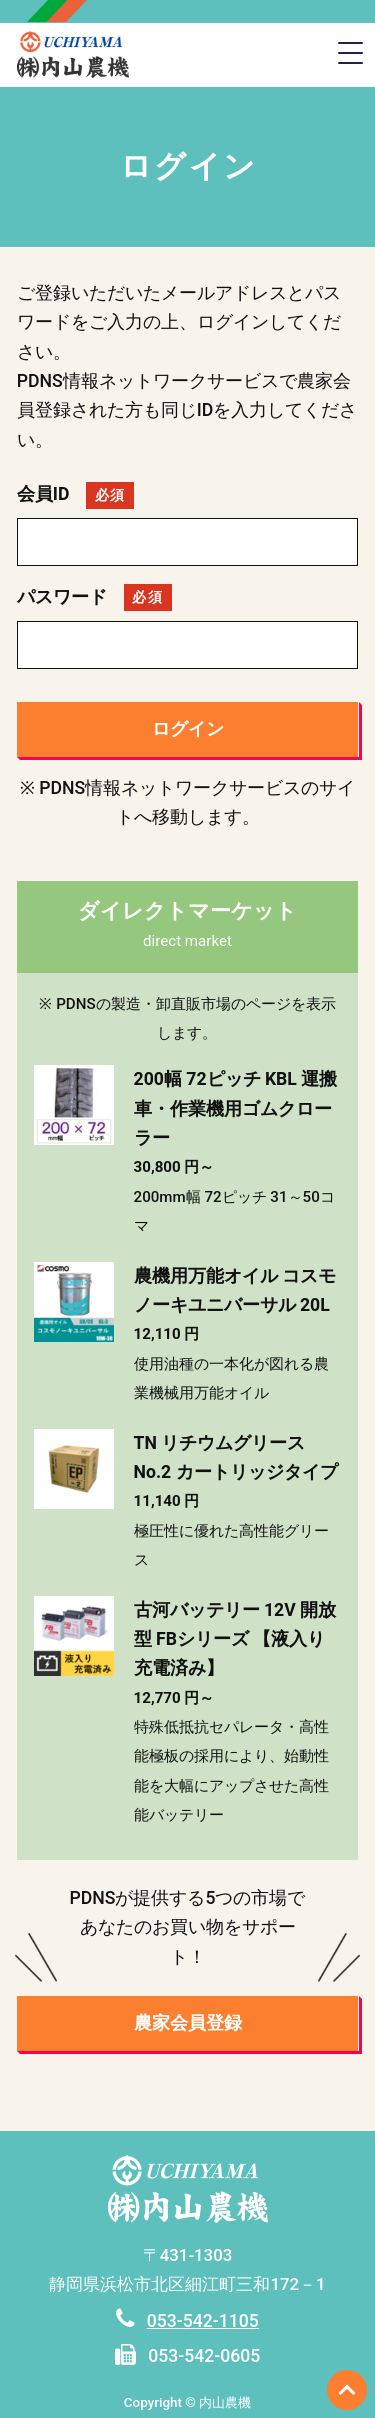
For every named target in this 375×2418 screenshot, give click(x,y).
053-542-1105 (203, 2321)
